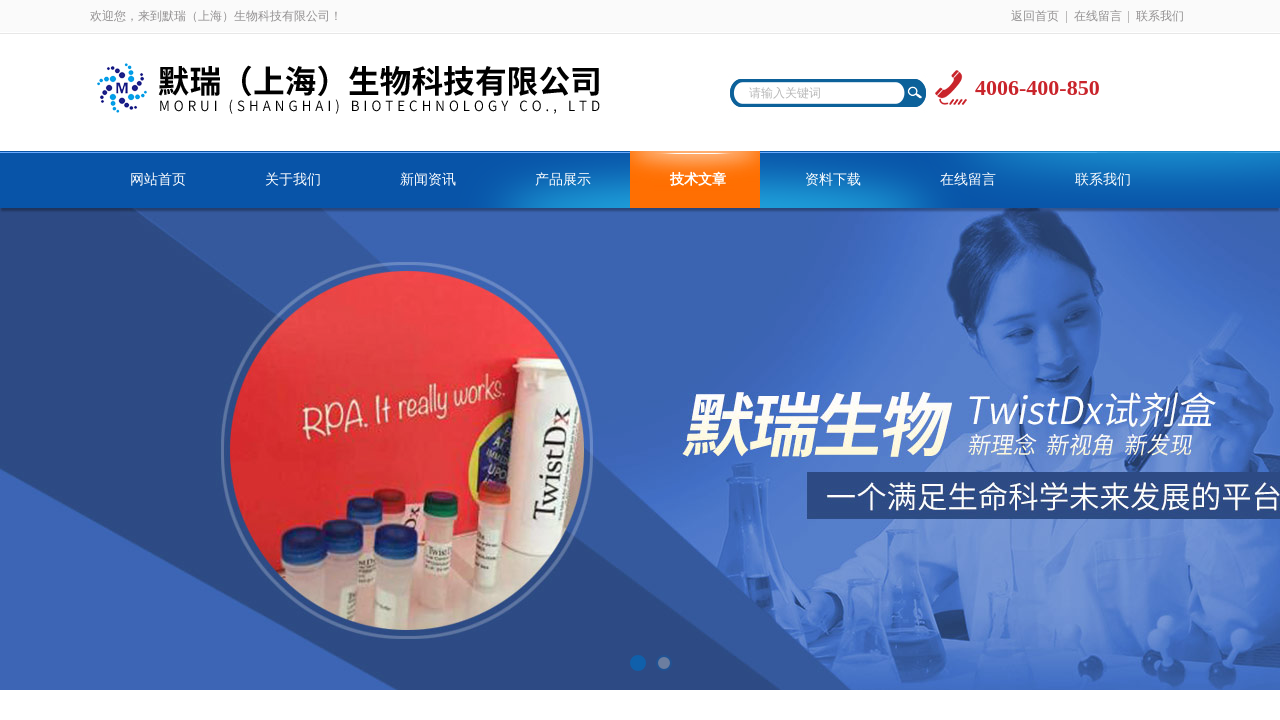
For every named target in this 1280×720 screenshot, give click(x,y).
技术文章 (698, 179)
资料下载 (833, 179)
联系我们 (1160, 16)
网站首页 (158, 179)
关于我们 (293, 179)
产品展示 (563, 179)
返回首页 (1035, 16)
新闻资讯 (428, 179)
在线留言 (1098, 16)
